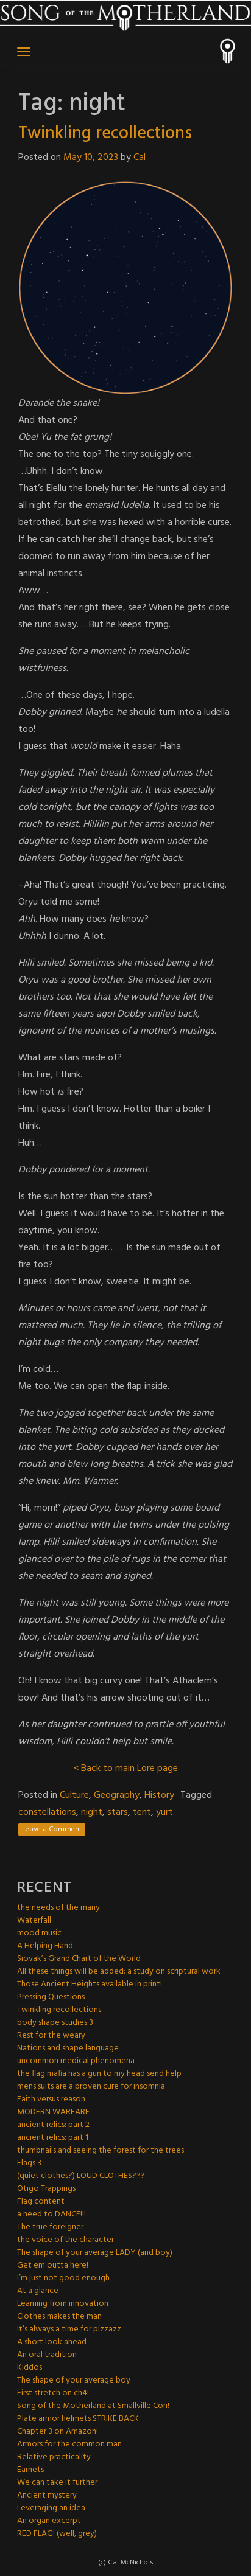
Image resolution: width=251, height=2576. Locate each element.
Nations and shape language (68, 2048)
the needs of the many (58, 1908)
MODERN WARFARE (53, 2112)
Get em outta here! (52, 2265)
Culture (74, 1795)
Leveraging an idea (51, 2508)
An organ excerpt (49, 2521)
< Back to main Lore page (126, 1769)
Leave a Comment (52, 1829)
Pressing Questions (51, 1997)
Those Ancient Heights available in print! (89, 1984)
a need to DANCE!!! (51, 2214)
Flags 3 (29, 2163)
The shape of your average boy (73, 2380)
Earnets (30, 2470)
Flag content (41, 2202)
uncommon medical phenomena (76, 2061)
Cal (139, 157)
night (91, 1812)
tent (142, 1812)
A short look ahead (52, 2342)
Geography (117, 1795)
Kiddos (29, 2368)
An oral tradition (47, 2355)
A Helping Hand (45, 1946)
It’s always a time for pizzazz (69, 2329)
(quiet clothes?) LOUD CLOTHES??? (81, 2176)
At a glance (37, 2291)
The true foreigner (50, 2227)
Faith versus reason (51, 2099)
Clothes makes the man (59, 2317)
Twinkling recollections (105, 133)
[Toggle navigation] (24, 52)
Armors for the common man (69, 2444)
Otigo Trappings (46, 2189)
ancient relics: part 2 (53, 2125)
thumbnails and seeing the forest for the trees (100, 2150)
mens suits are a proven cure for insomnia (91, 2087)
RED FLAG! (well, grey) (57, 2534)
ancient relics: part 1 (52, 2138)
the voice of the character (65, 2240)
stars (117, 1812)
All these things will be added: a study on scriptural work (119, 1972)
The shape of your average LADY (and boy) (94, 2253)
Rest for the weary (51, 2035)
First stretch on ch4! (53, 2393)
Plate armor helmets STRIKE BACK (78, 2419)
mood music (39, 1933)
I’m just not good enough (63, 2278)
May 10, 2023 (90, 157)
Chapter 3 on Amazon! (57, 2431)
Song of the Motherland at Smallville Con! (93, 2406)
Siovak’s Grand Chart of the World (79, 1959)
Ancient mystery (47, 2495)
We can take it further (57, 2483)
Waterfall (34, 1920)
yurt (164, 1812)
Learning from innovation (62, 2304)
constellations (47, 1812)
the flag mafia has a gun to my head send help (99, 2074)
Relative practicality (54, 2457)
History (159, 1795)
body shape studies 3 (55, 2023)
